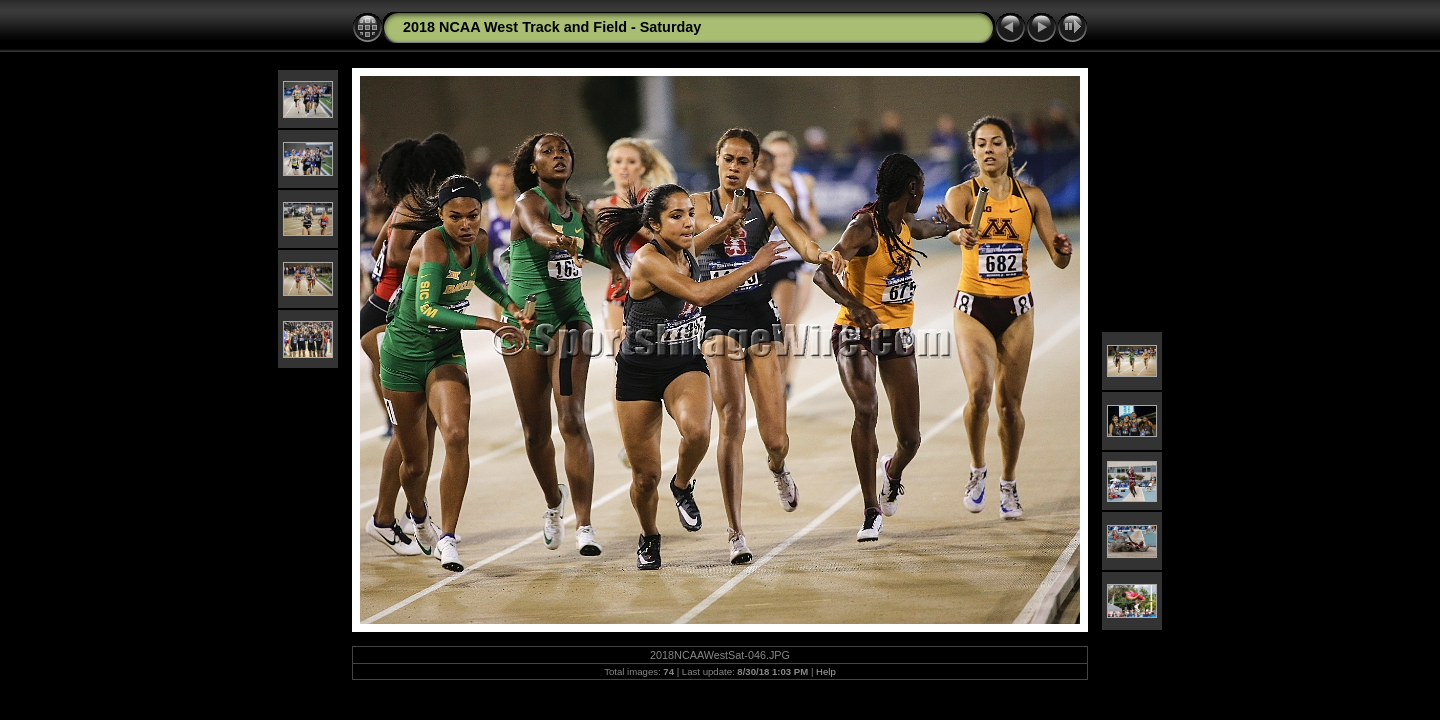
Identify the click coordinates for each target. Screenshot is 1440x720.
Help (826, 671)
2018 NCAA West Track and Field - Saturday (552, 27)
